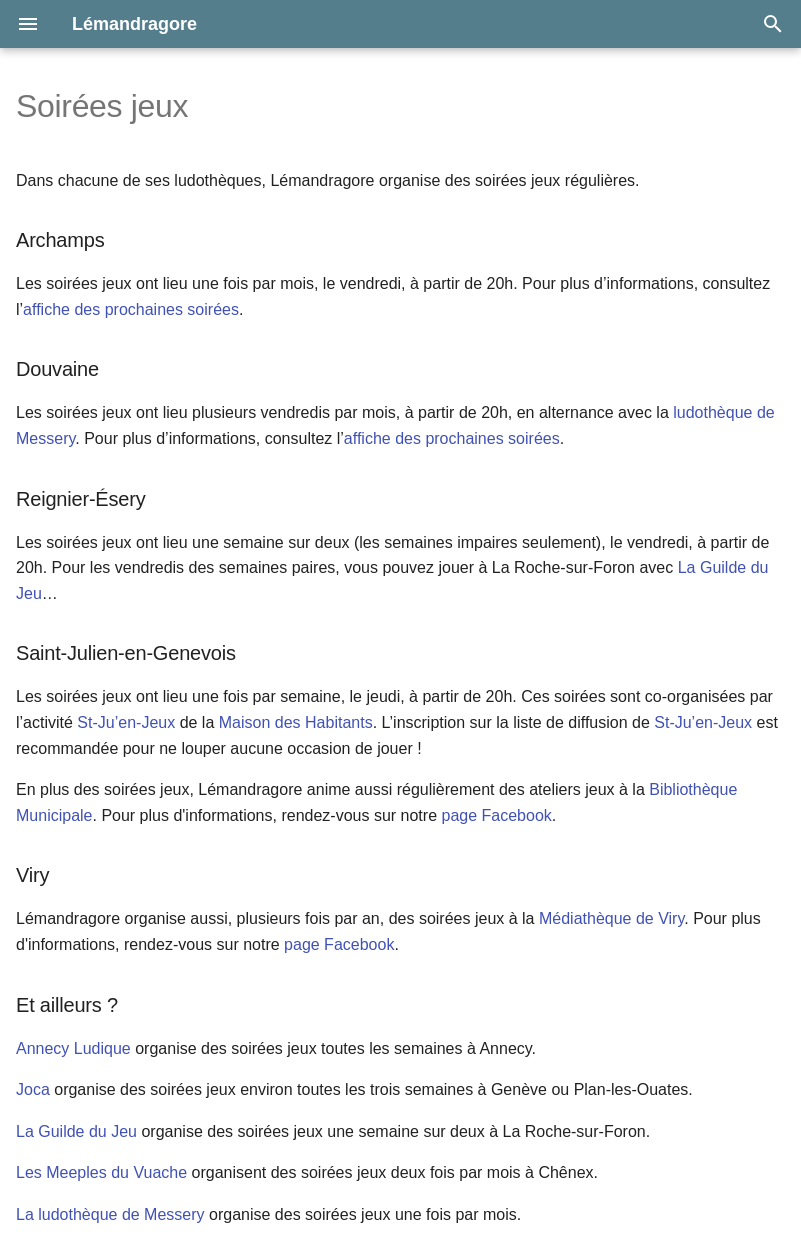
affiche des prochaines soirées (131, 309)
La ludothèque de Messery (110, 1214)
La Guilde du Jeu (76, 1131)
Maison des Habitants (296, 722)
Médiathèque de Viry (611, 918)
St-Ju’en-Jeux (128, 722)
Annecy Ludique (73, 1048)
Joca (33, 1089)
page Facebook (496, 815)
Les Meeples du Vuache (101, 1172)
